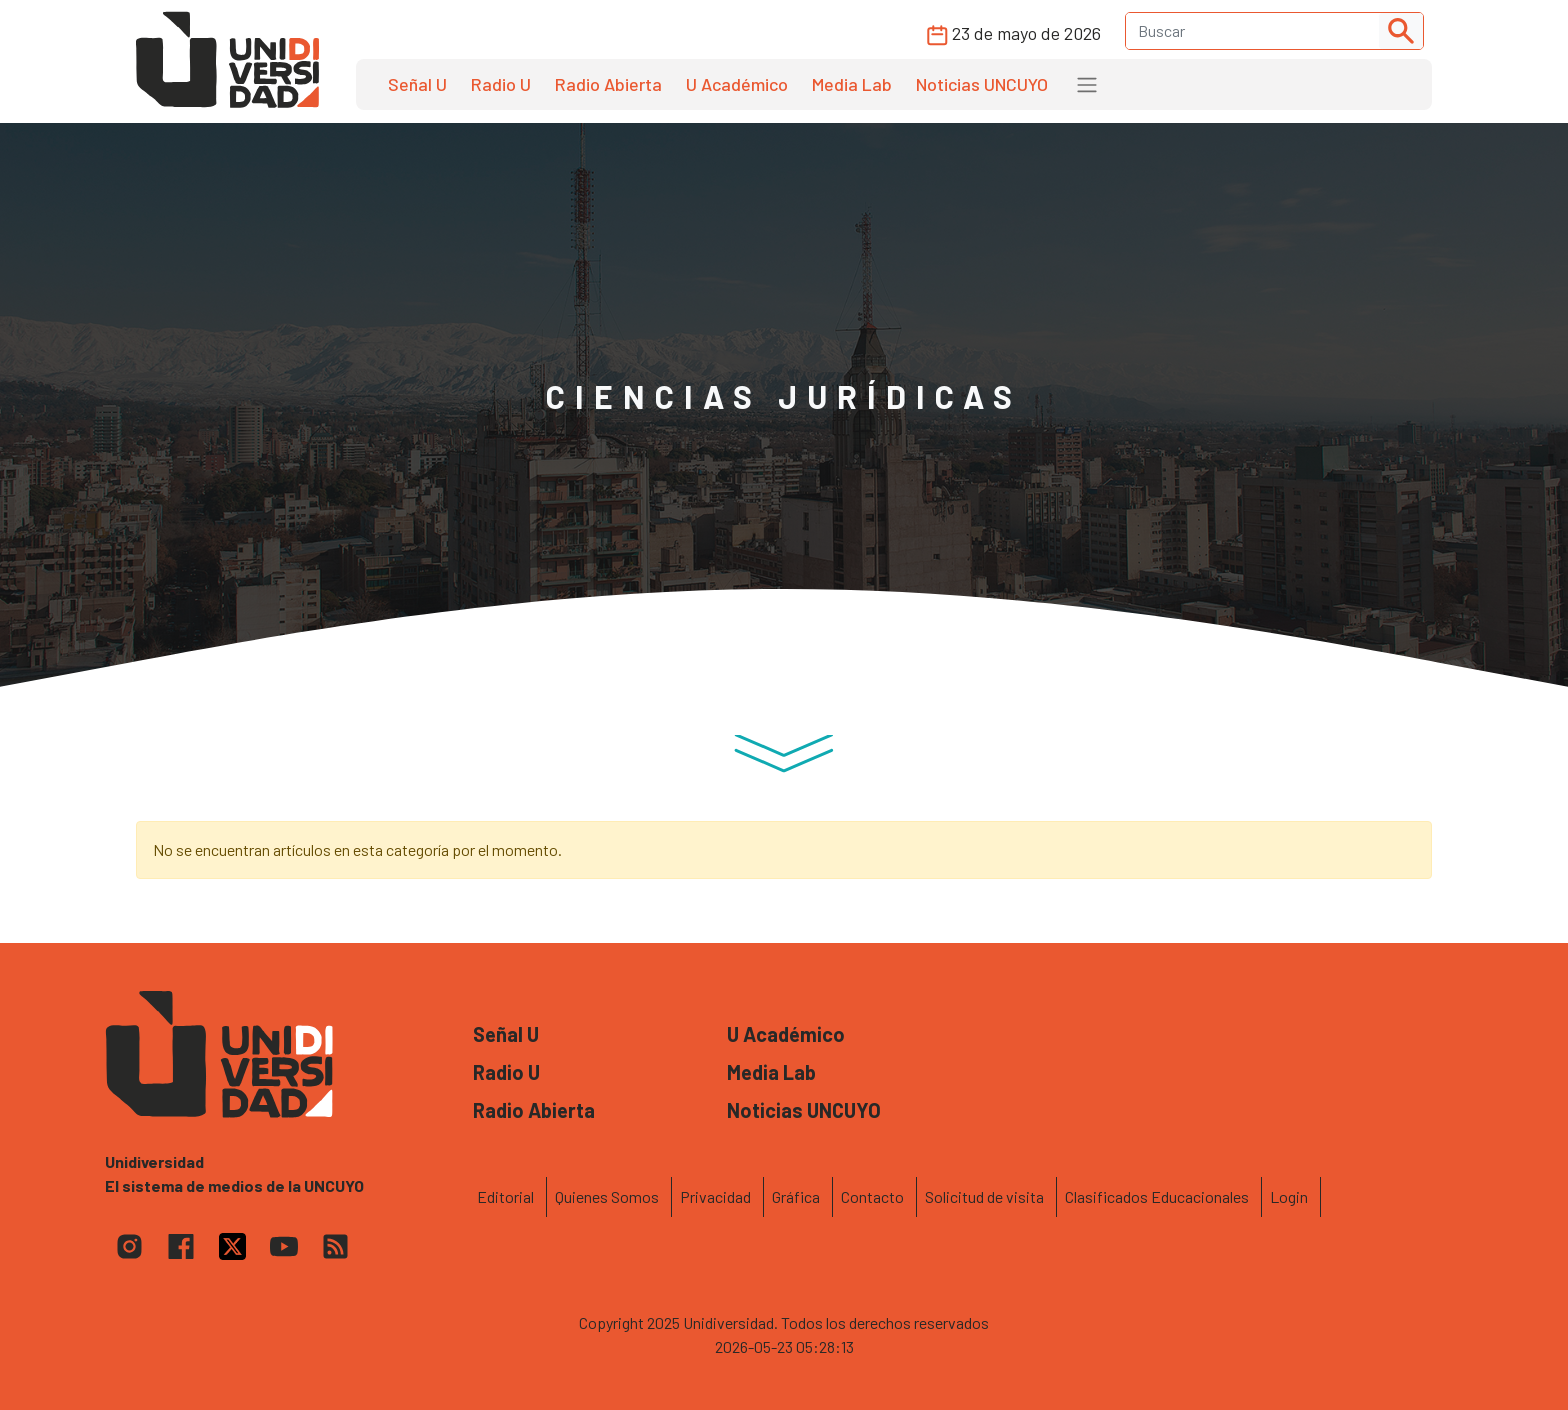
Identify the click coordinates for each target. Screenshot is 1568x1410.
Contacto (872, 1196)
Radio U (501, 84)
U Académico (737, 84)
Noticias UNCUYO (982, 84)
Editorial (505, 1196)
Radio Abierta (608, 84)
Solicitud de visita (984, 1196)
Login (1289, 1196)
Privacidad (715, 1196)
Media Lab (852, 84)
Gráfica (796, 1196)
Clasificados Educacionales (1157, 1196)
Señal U (417, 84)
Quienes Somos (607, 1196)
